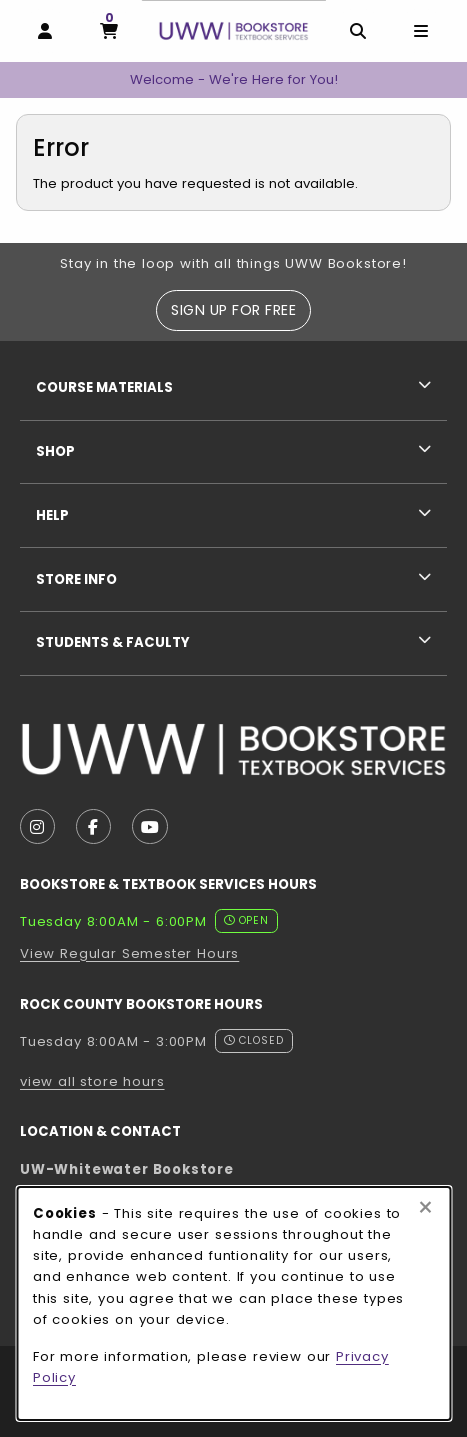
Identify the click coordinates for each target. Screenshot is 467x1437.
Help (52, 515)
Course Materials (104, 387)
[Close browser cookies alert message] (425, 1208)
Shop (55, 451)
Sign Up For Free (233, 310)
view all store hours (92, 1081)
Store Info (76, 579)
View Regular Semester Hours (129, 953)
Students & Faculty (113, 642)
